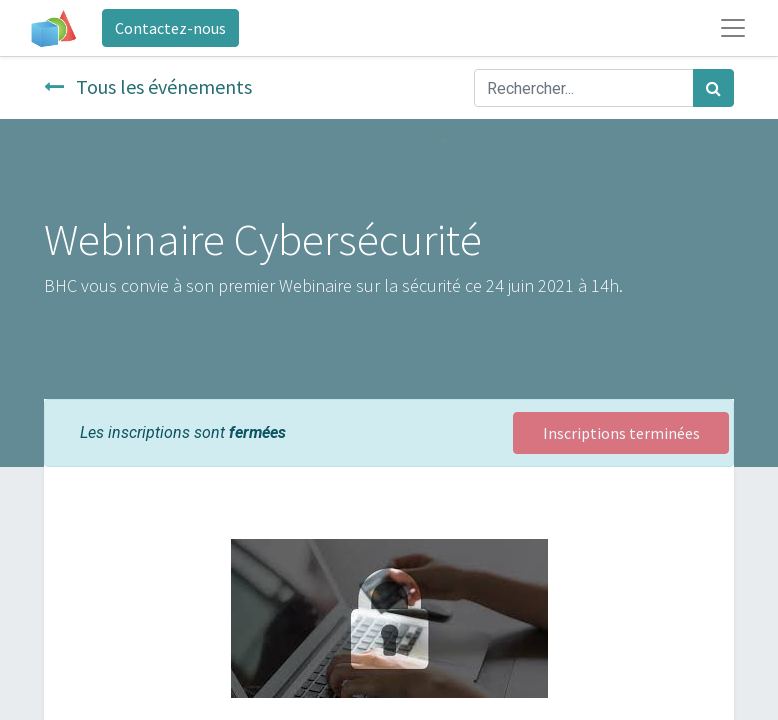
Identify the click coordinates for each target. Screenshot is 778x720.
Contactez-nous (170, 28)
